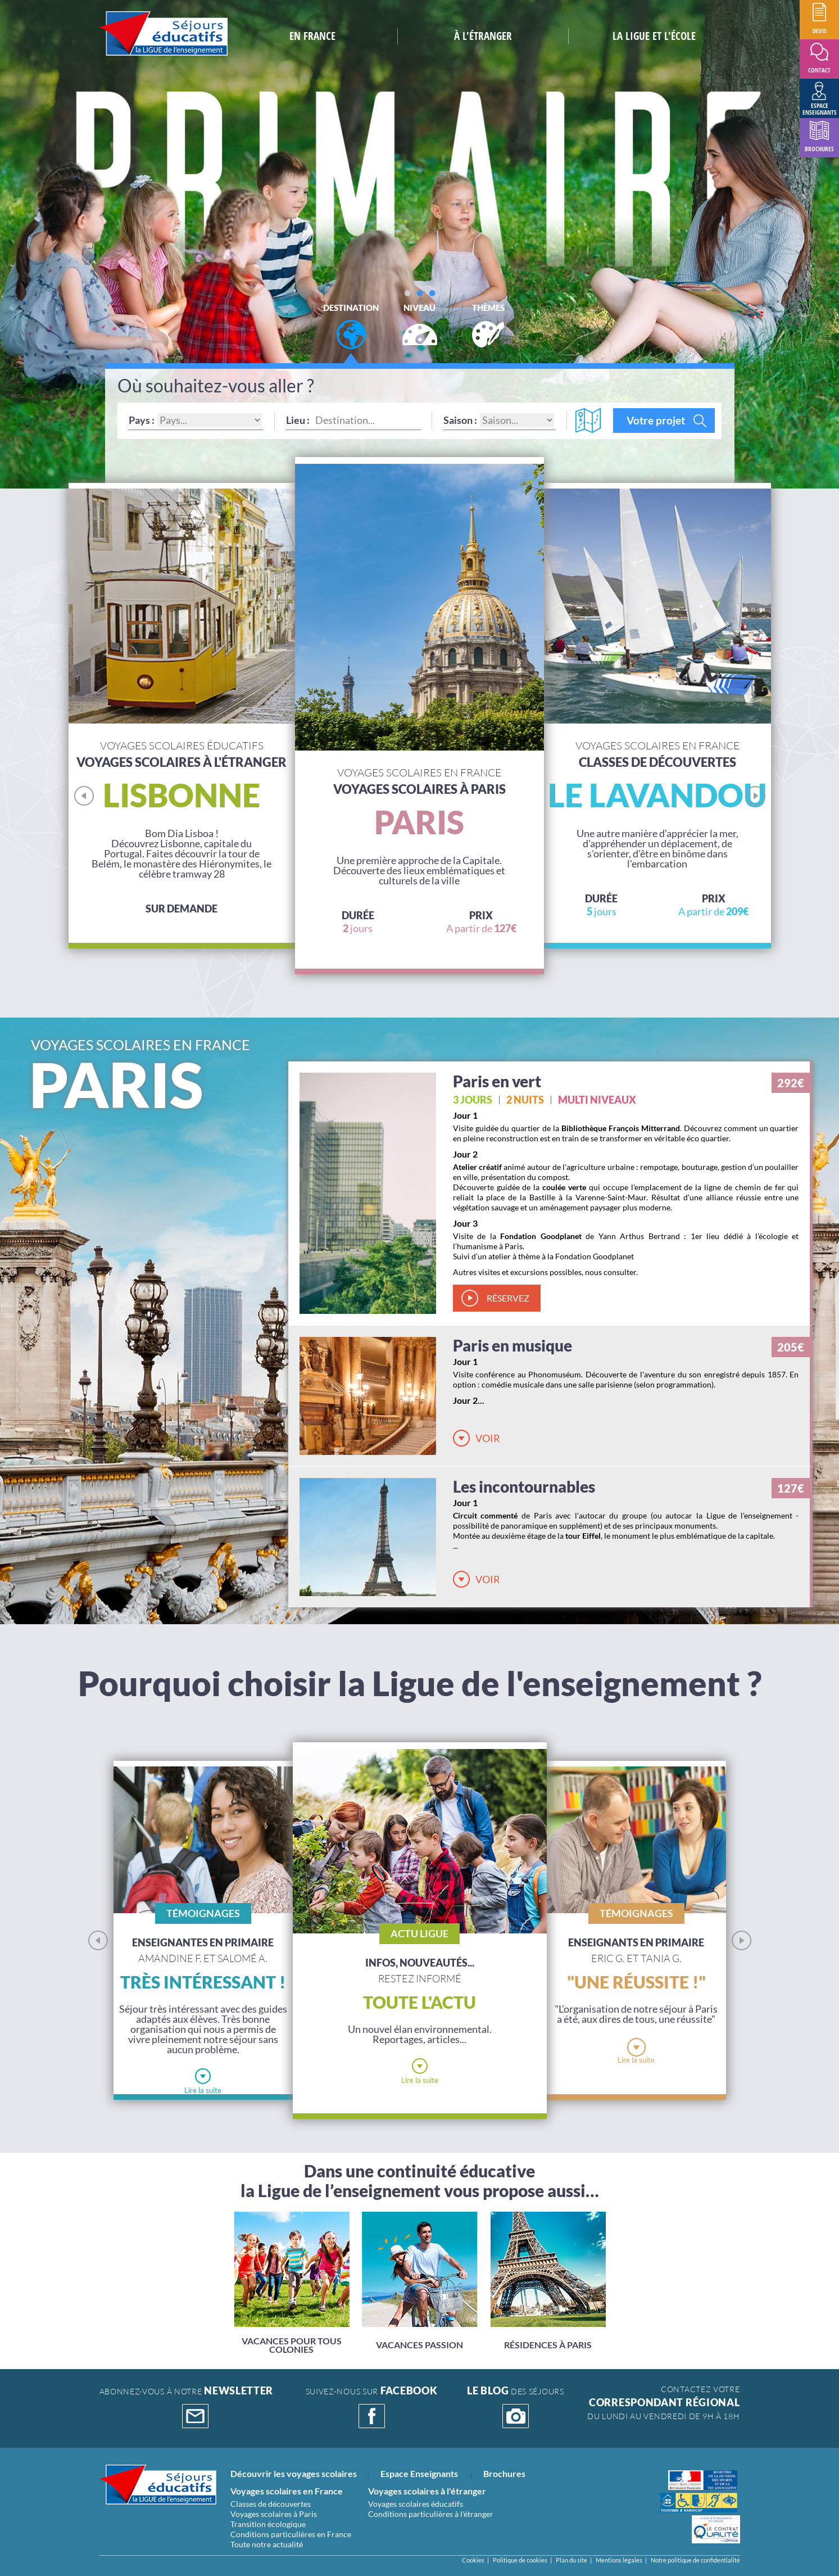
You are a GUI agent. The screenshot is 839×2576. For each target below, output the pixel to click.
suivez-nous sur (372, 2407)
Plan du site (571, 2560)
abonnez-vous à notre (186, 2407)
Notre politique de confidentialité (695, 2560)
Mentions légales (619, 2560)
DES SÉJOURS (515, 2407)
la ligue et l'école (654, 36)
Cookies (473, 2560)
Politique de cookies (520, 2560)
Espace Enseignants (419, 2473)
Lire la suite (202, 2090)
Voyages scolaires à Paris (273, 2514)
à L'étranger (483, 36)
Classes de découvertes (270, 2504)
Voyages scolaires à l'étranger (427, 2491)
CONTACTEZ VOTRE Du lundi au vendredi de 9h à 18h (663, 2402)
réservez (508, 1297)
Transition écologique (268, 2524)
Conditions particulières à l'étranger (430, 2514)
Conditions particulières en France (290, 2534)
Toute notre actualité (266, 2544)
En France (312, 36)
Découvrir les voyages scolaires (293, 2473)
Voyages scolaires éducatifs (415, 2504)
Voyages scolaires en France (286, 2491)
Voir (487, 1438)
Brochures (504, 2473)
